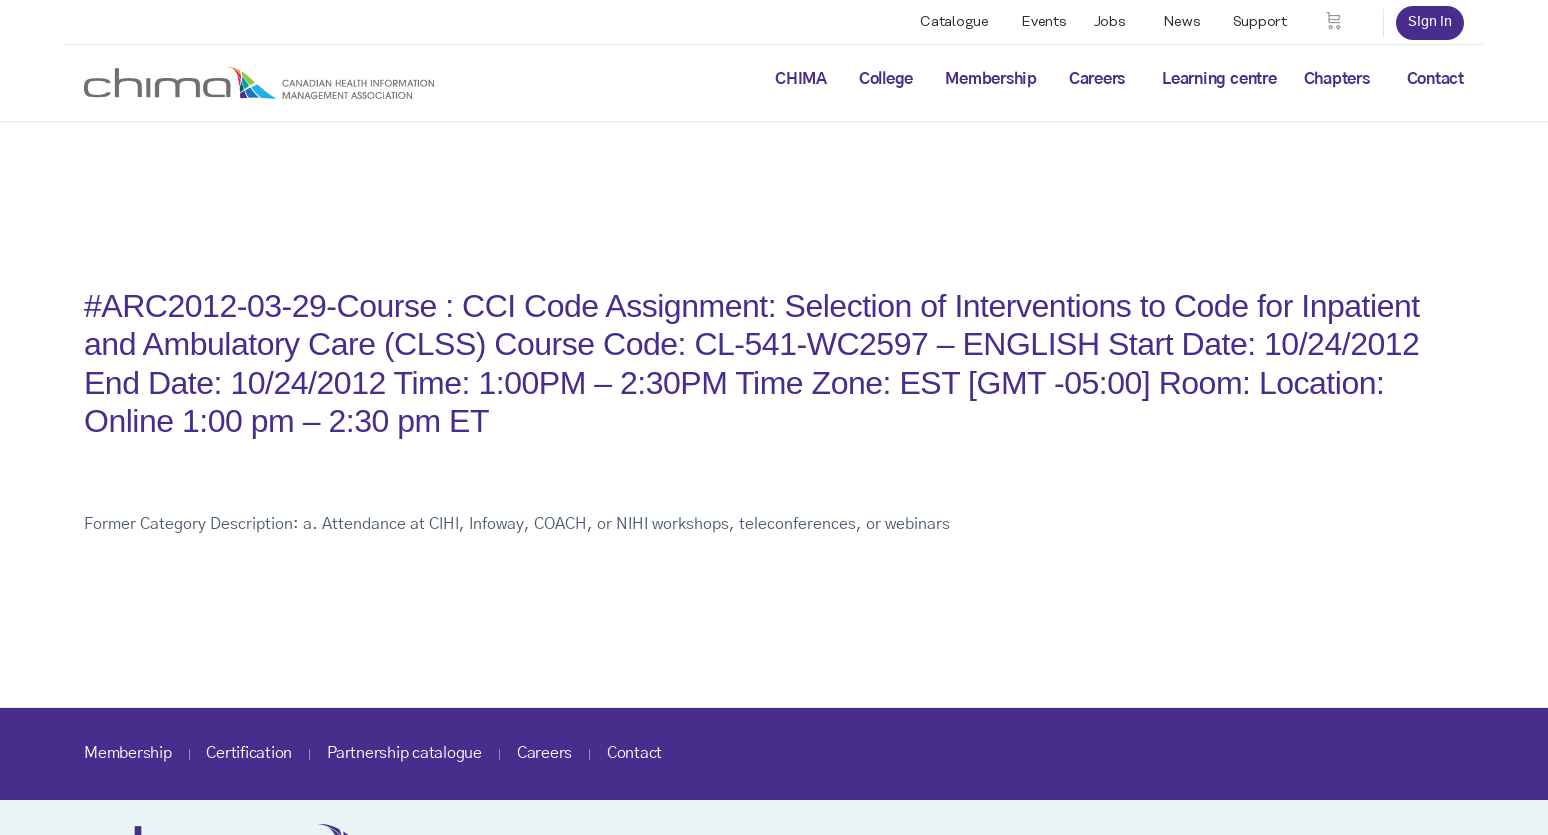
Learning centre (1219, 79)
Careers (1097, 79)
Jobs (1110, 22)
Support (1260, 22)
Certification (249, 753)
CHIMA (801, 79)
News (1182, 22)
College (886, 79)
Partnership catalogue (404, 753)
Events (1044, 22)
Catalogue (954, 22)
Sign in (1430, 22)
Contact (1435, 79)
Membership (991, 79)
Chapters (1337, 79)
